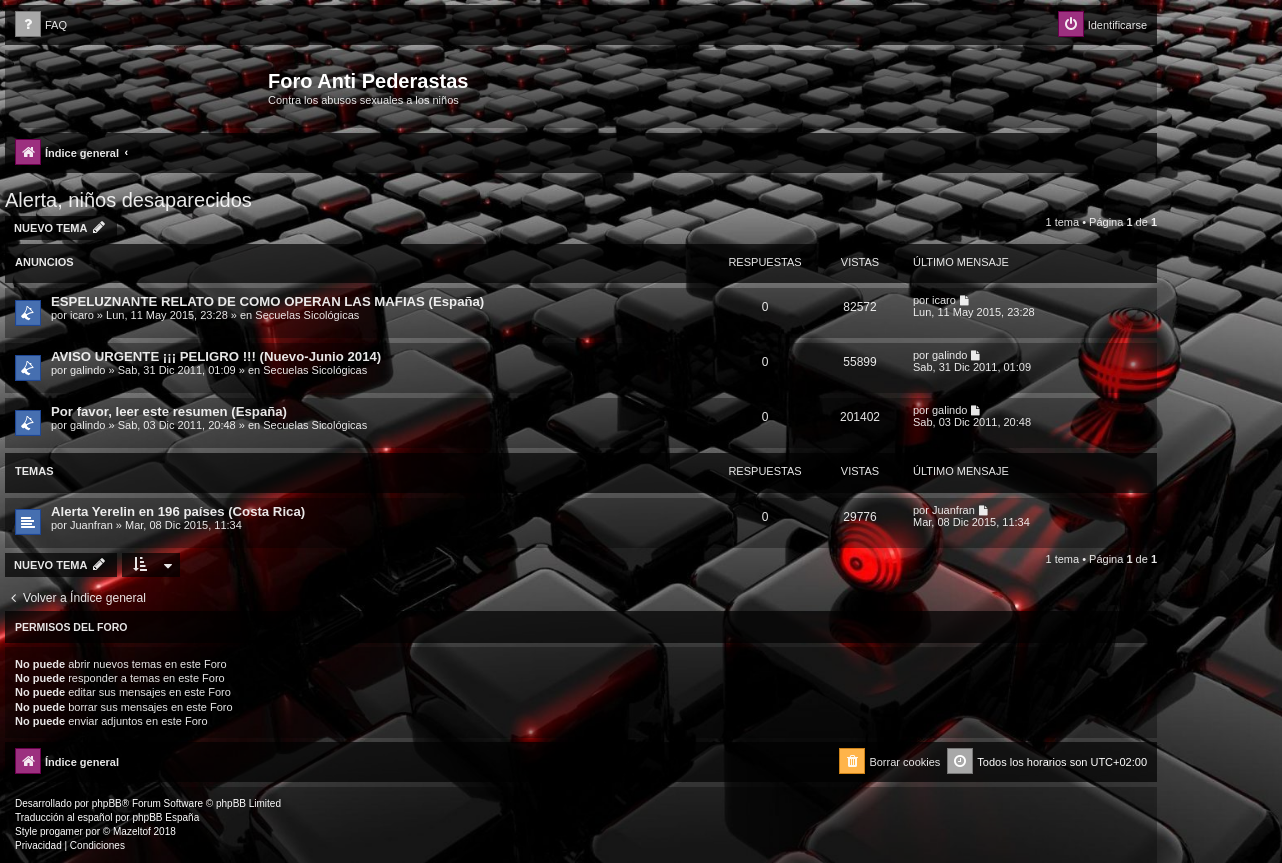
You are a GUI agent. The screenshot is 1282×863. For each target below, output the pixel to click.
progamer (61, 831)
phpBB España (165, 817)
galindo (87, 370)
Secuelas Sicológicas (307, 315)
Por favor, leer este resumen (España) (169, 411)
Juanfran (91, 525)
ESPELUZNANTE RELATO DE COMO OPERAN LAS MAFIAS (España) (267, 301)
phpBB (107, 803)
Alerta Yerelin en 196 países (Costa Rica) (178, 511)
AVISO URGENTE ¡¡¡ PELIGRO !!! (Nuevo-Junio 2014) (216, 356)
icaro (82, 315)
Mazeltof (132, 831)
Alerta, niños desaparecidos (128, 200)
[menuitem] (41, 25)
